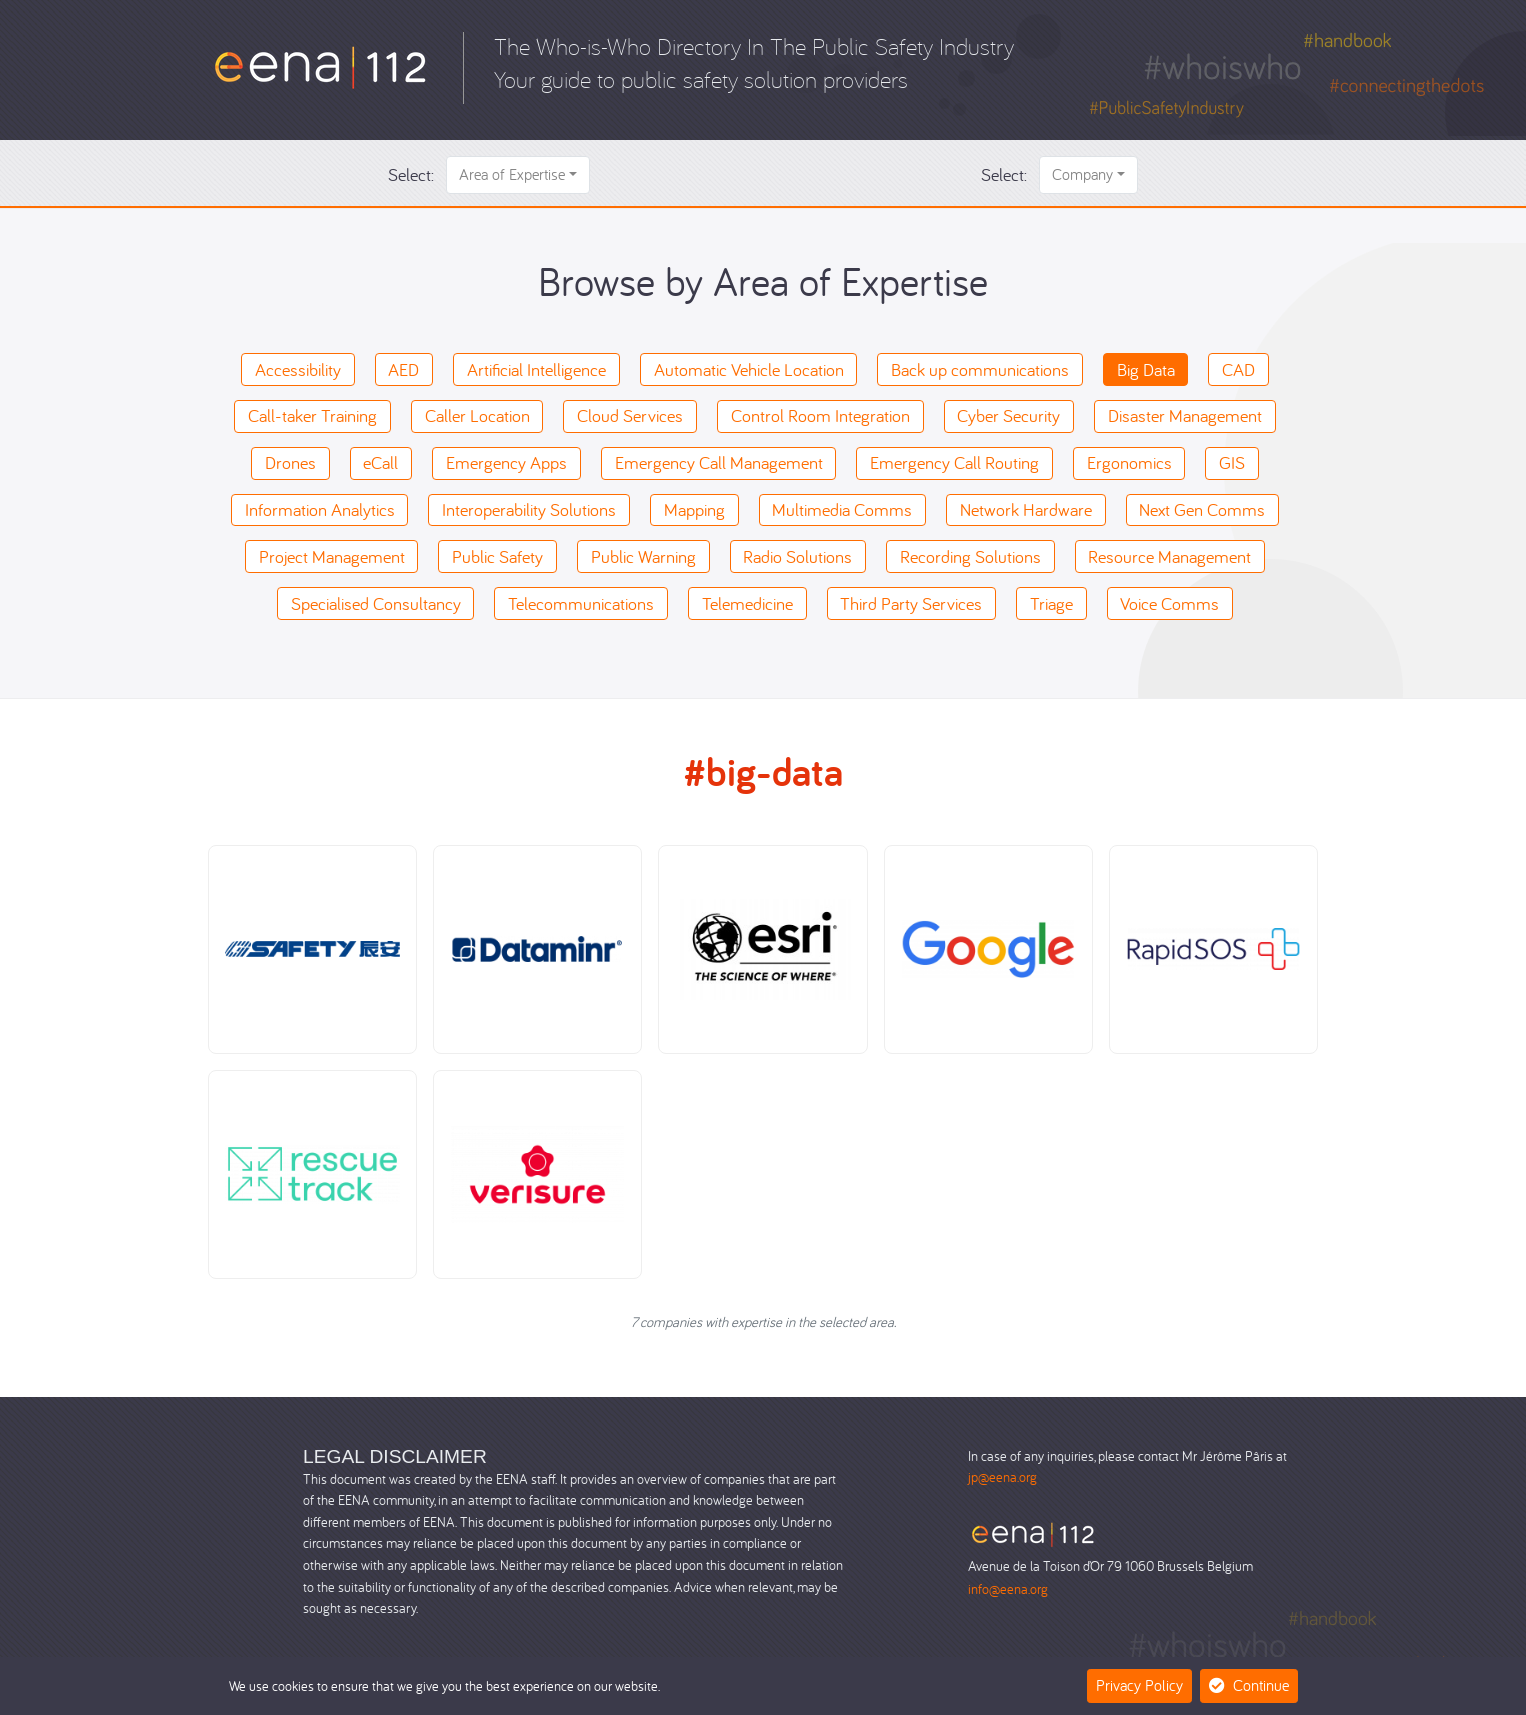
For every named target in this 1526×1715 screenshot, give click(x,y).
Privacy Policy (1139, 1685)
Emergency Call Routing (954, 462)
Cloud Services (630, 415)
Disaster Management (1185, 415)
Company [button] (1082, 174)
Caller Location (477, 415)
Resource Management (1169, 556)
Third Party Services (911, 603)
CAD (1238, 369)
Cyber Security (1008, 415)
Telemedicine (747, 603)
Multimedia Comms (842, 509)
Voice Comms (1169, 603)
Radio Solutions (797, 556)
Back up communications (980, 369)
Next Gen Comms (1202, 509)
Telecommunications (581, 603)
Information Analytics (320, 509)
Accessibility (298, 369)
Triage (1051, 603)
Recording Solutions (970, 556)
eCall (380, 462)
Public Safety (497, 556)
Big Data (1146, 369)
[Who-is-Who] (320, 65)
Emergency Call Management (719, 462)
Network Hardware (1026, 509)
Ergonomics (1129, 462)
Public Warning (643, 556)
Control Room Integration (820, 415)
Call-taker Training (312, 415)
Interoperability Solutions (529, 509)
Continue (1249, 1685)
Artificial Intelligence (536, 369)
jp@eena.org (1002, 1476)
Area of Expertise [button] (512, 174)
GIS (1232, 462)
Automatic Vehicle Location (749, 369)
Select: (411, 174)
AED (403, 369)
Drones (290, 462)
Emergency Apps (506, 462)
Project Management (332, 556)
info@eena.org (1008, 1588)
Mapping (694, 509)
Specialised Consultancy (376, 603)
